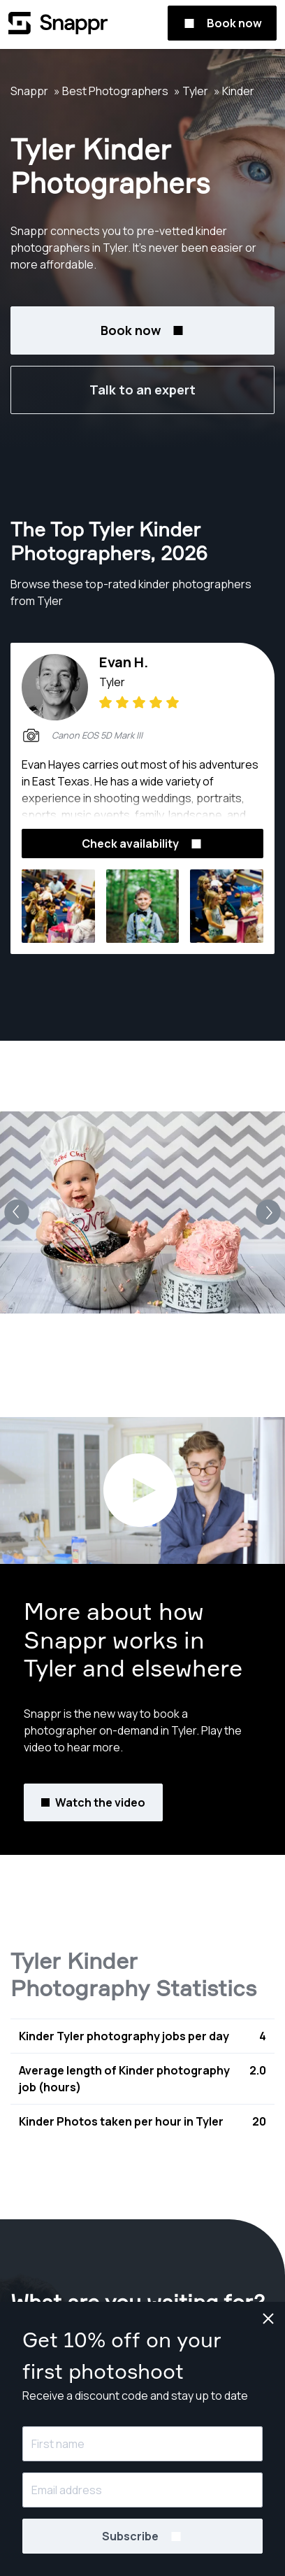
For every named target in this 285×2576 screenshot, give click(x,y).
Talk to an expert (142, 389)
